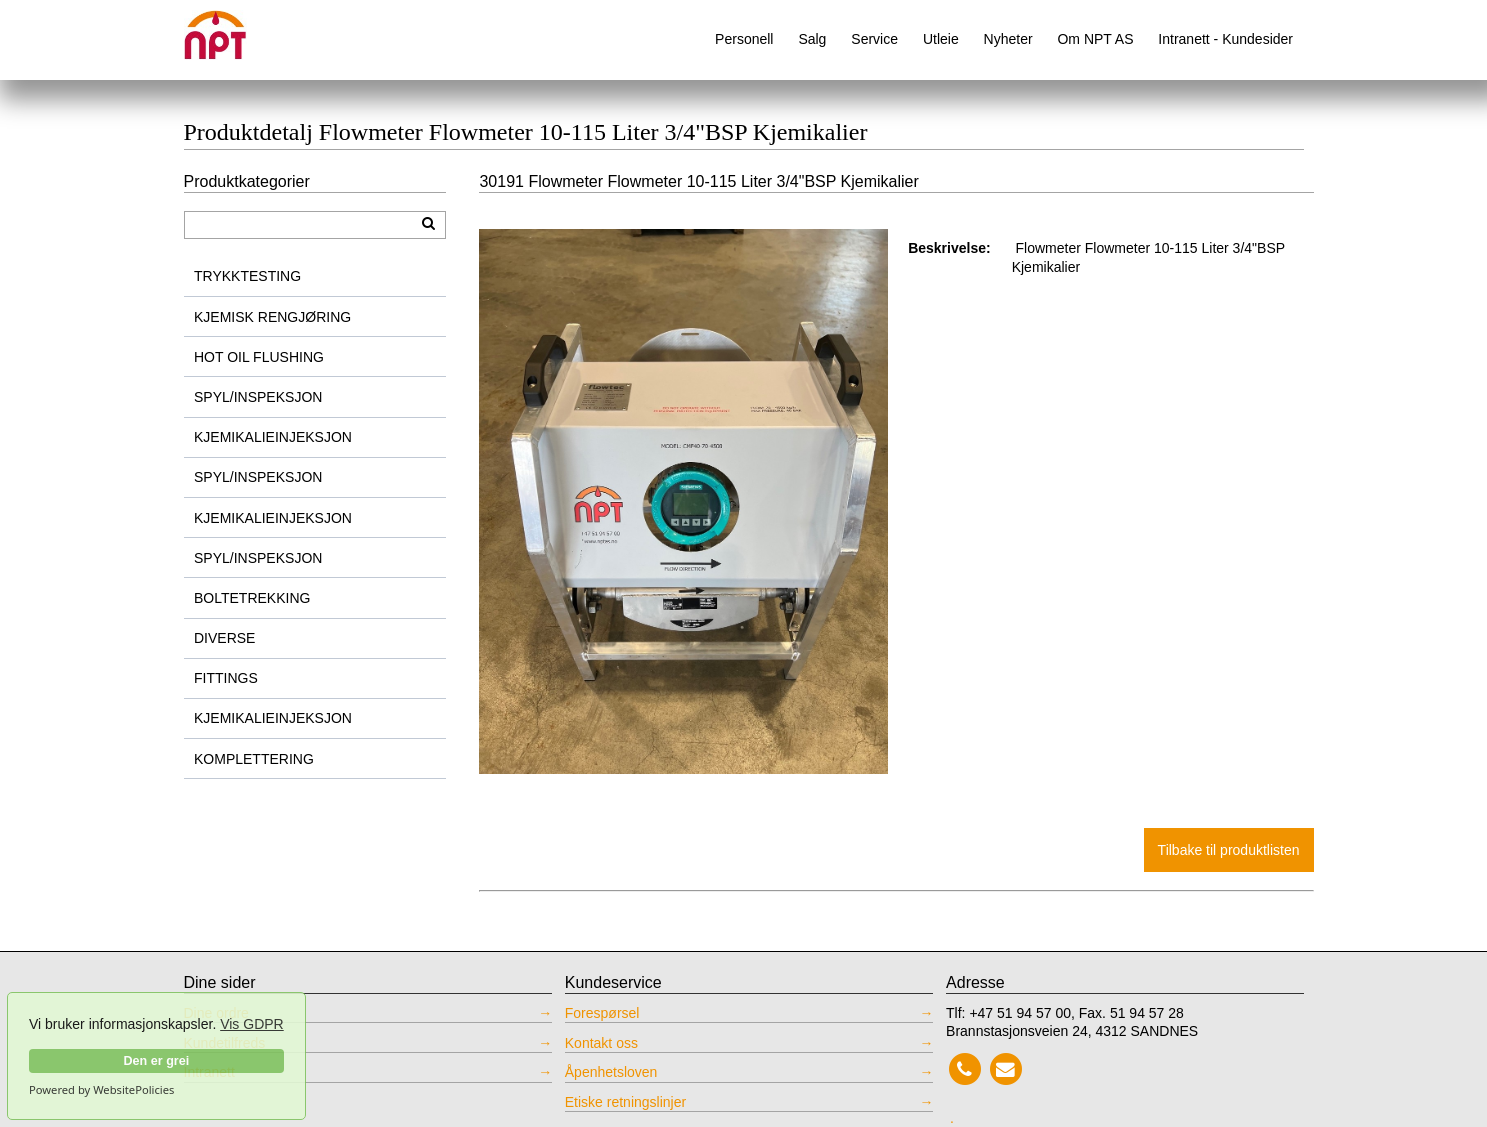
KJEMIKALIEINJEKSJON (273, 437)
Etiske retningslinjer (625, 1102)
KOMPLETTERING (254, 759)
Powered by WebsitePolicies (101, 1090)
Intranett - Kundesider (1225, 39)
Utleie (941, 39)
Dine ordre (216, 1013)
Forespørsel (602, 1013)
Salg (812, 39)
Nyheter (1008, 39)
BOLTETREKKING (252, 598)
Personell (744, 39)
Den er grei (156, 1061)
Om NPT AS (1095, 39)
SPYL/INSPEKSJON (258, 397)
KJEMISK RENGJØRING (272, 317)
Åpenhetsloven (611, 1072)
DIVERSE (224, 638)
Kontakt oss (601, 1043)
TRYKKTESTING (247, 276)
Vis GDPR (252, 1024)
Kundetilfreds (225, 1043)
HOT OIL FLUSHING (259, 357)
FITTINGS (226, 678)
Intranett (209, 1072)
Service (874, 39)
